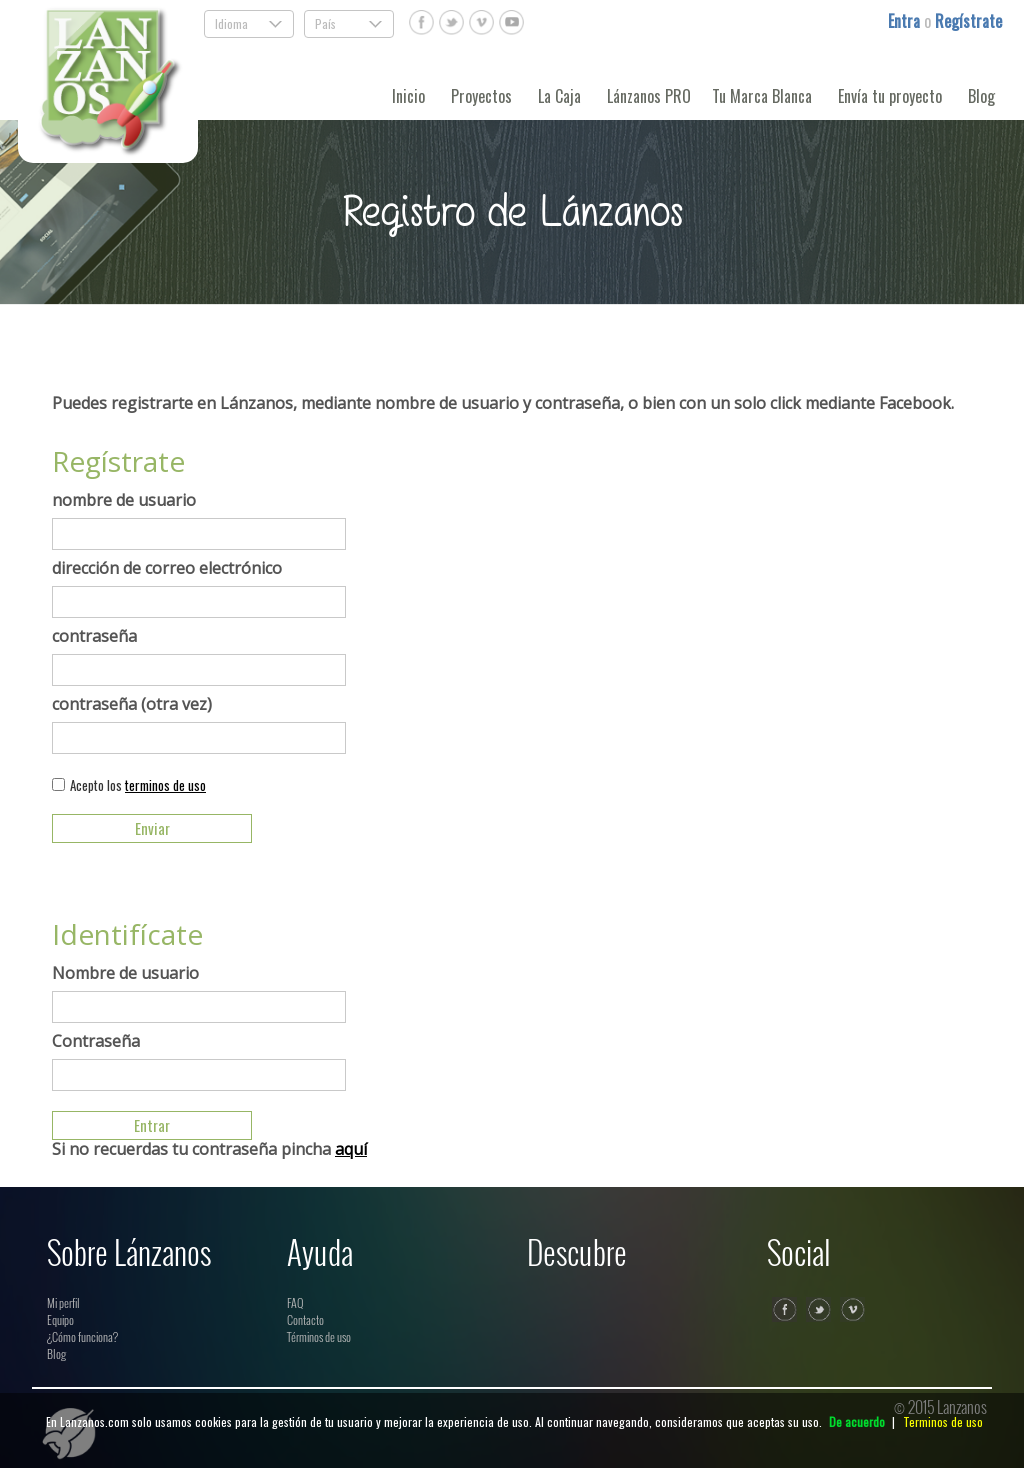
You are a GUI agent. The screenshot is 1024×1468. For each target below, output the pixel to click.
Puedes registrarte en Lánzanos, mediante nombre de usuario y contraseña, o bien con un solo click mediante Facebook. (503, 403)
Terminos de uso (943, 1421)
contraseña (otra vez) (132, 704)
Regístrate (968, 21)
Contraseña (96, 1041)
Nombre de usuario (125, 973)
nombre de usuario (124, 500)
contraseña (94, 636)
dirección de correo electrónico (167, 568)
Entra (906, 21)
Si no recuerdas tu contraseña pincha (209, 1149)
